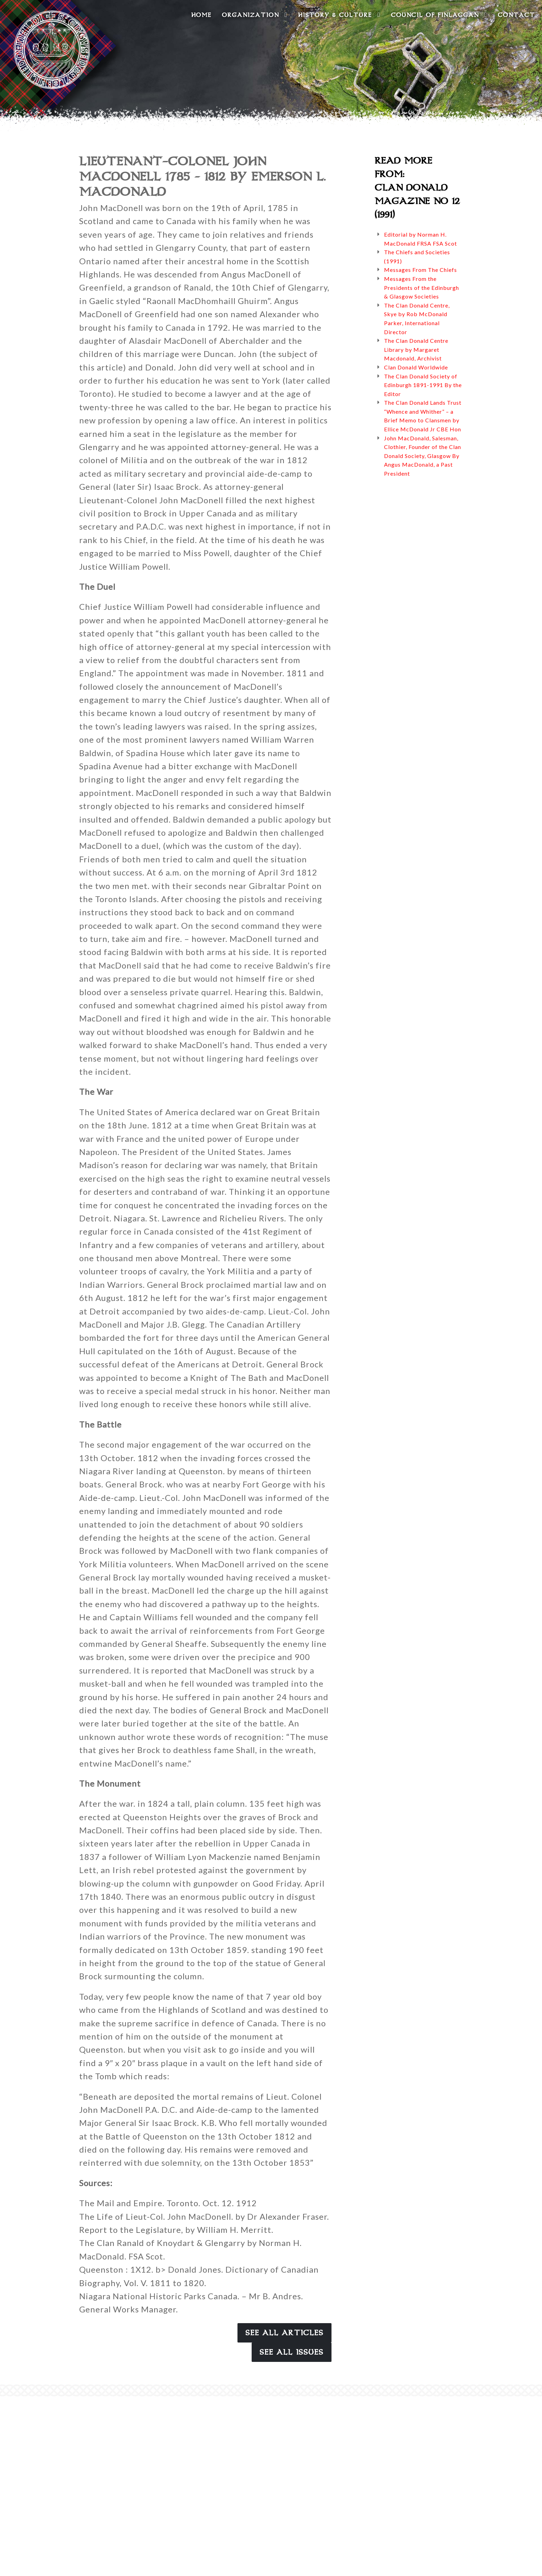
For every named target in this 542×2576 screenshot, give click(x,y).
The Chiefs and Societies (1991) (417, 256)
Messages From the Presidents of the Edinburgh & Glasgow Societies (421, 287)
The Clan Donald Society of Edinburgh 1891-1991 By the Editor (423, 385)
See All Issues (292, 2352)
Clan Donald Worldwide (416, 367)
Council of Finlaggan (439, 14)
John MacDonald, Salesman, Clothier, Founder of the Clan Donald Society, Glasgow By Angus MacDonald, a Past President (422, 456)
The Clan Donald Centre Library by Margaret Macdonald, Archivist (416, 349)
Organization (255, 14)
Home (201, 15)
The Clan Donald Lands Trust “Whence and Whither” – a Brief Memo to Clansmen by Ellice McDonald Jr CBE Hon (422, 415)
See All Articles (284, 2333)
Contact (516, 15)
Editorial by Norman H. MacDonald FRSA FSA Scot (420, 239)
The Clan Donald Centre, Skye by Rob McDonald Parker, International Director (417, 318)
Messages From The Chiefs (420, 269)
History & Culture (339, 14)
